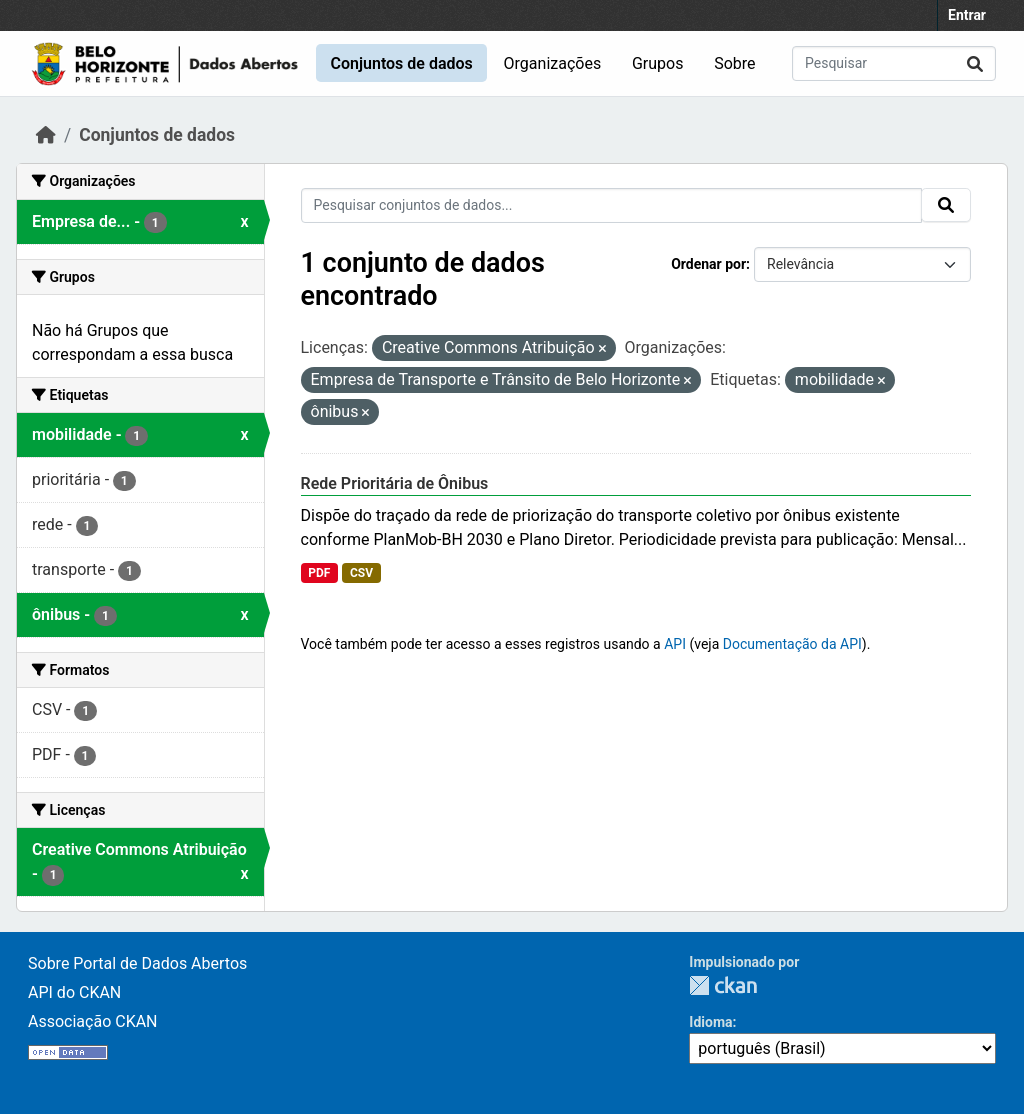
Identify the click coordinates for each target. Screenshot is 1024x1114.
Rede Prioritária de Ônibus (395, 483)
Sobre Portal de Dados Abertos (137, 963)
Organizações (553, 63)
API (675, 644)
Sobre (734, 63)
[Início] (46, 135)
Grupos (658, 63)
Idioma (710, 1022)
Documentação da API (792, 644)
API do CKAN (74, 992)
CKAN (723, 985)
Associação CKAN (93, 1021)
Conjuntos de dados (401, 63)
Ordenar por (708, 264)
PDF (319, 573)
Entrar (967, 15)
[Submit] (975, 63)
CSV (361, 573)
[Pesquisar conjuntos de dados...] (894, 63)
